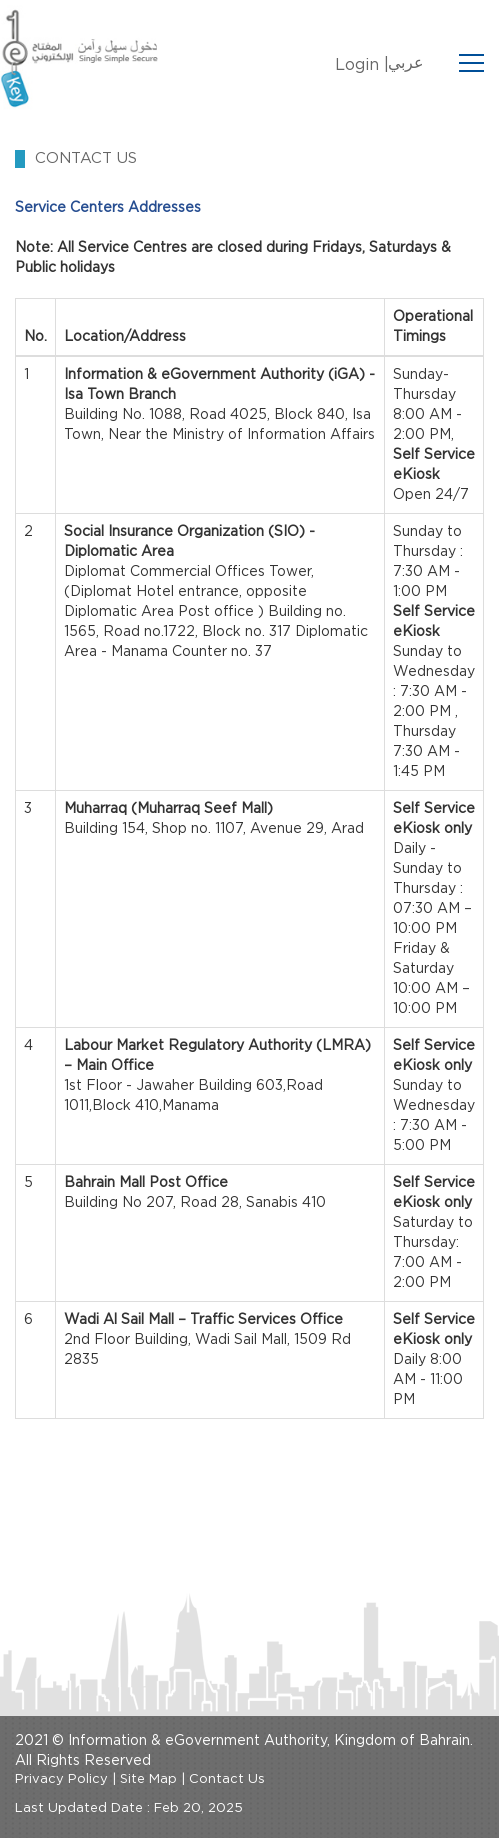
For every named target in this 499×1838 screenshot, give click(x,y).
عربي (406, 63)
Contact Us (227, 1779)
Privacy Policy (61, 1779)
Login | (362, 65)
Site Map (148, 1779)
